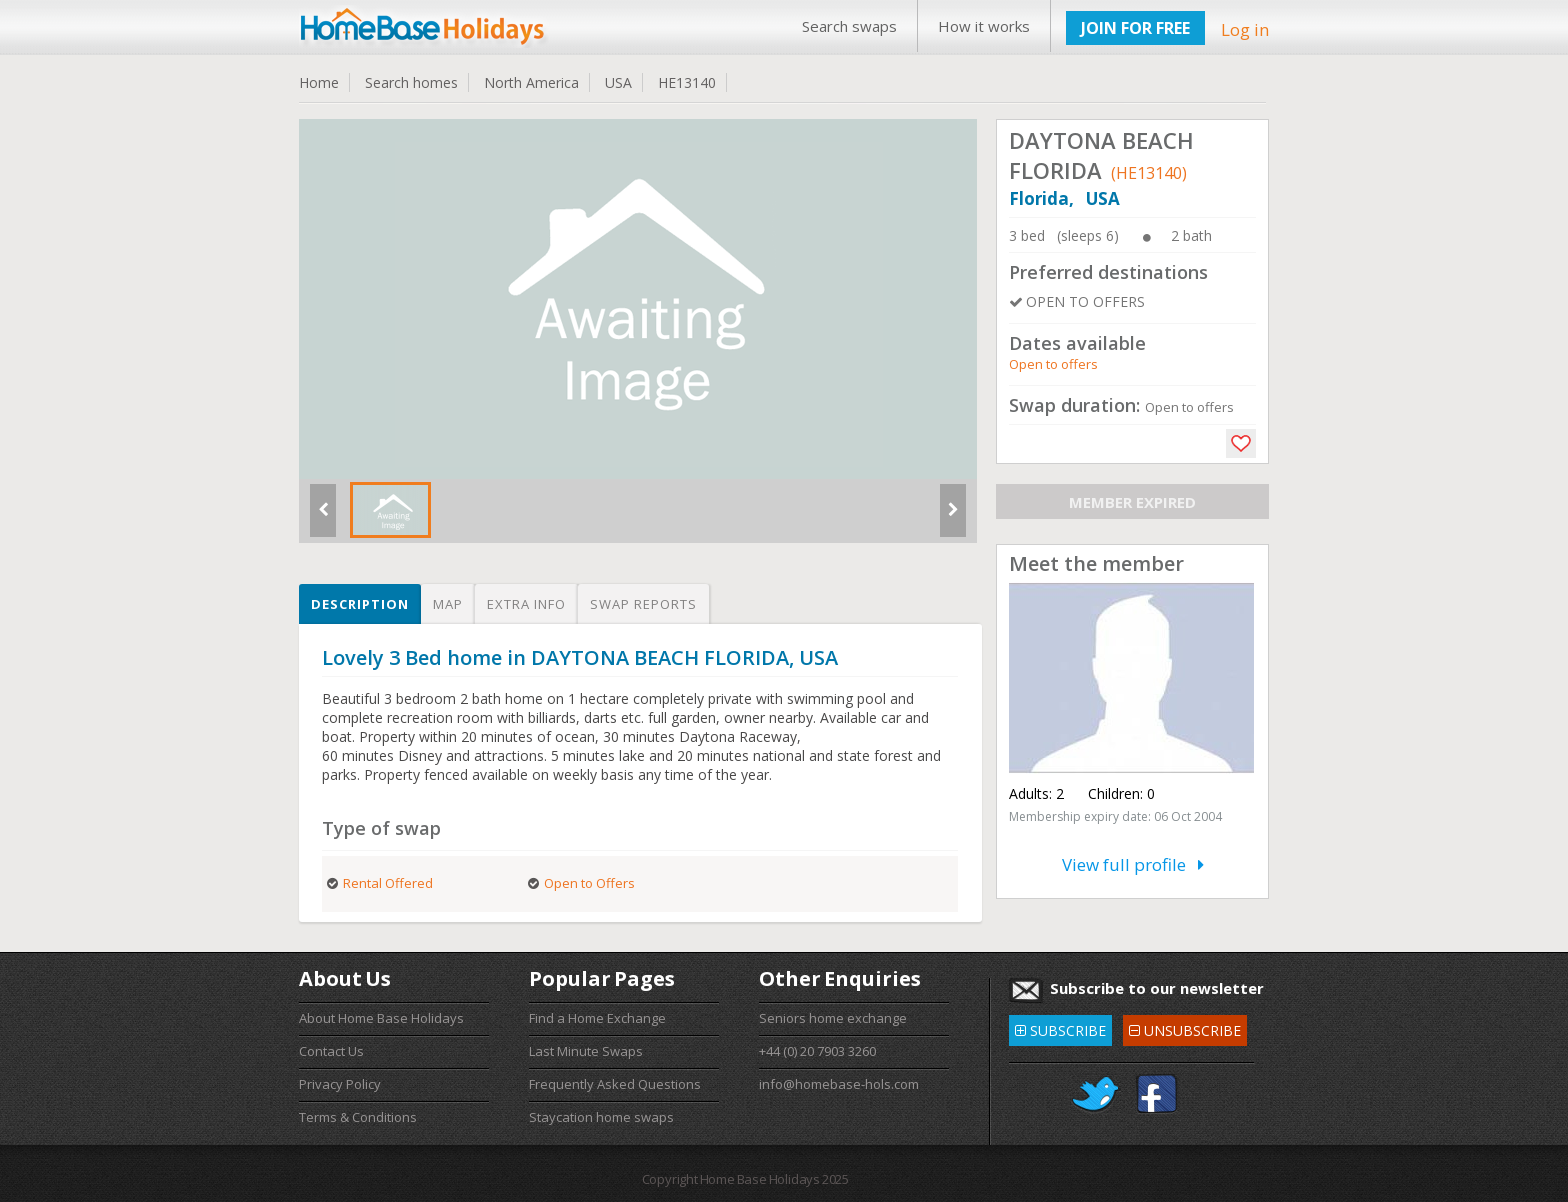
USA (618, 82)
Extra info (526, 604)
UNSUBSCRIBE (1185, 1027)
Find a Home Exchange (597, 1018)
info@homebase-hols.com (839, 1084)
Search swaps (849, 26)
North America (531, 82)
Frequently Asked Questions (615, 1084)
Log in (1245, 29)
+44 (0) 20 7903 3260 (817, 1051)
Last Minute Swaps (586, 1051)
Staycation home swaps (601, 1117)
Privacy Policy (340, 1084)
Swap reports (643, 604)
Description (360, 604)
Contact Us (331, 1051)
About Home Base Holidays (381, 1018)
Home (319, 82)
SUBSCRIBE (1060, 1027)
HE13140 (687, 82)
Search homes (411, 82)
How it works (984, 26)
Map (448, 604)
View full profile (1133, 864)
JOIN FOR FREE (1135, 28)
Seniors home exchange (833, 1018)
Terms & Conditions (358, 1117)
